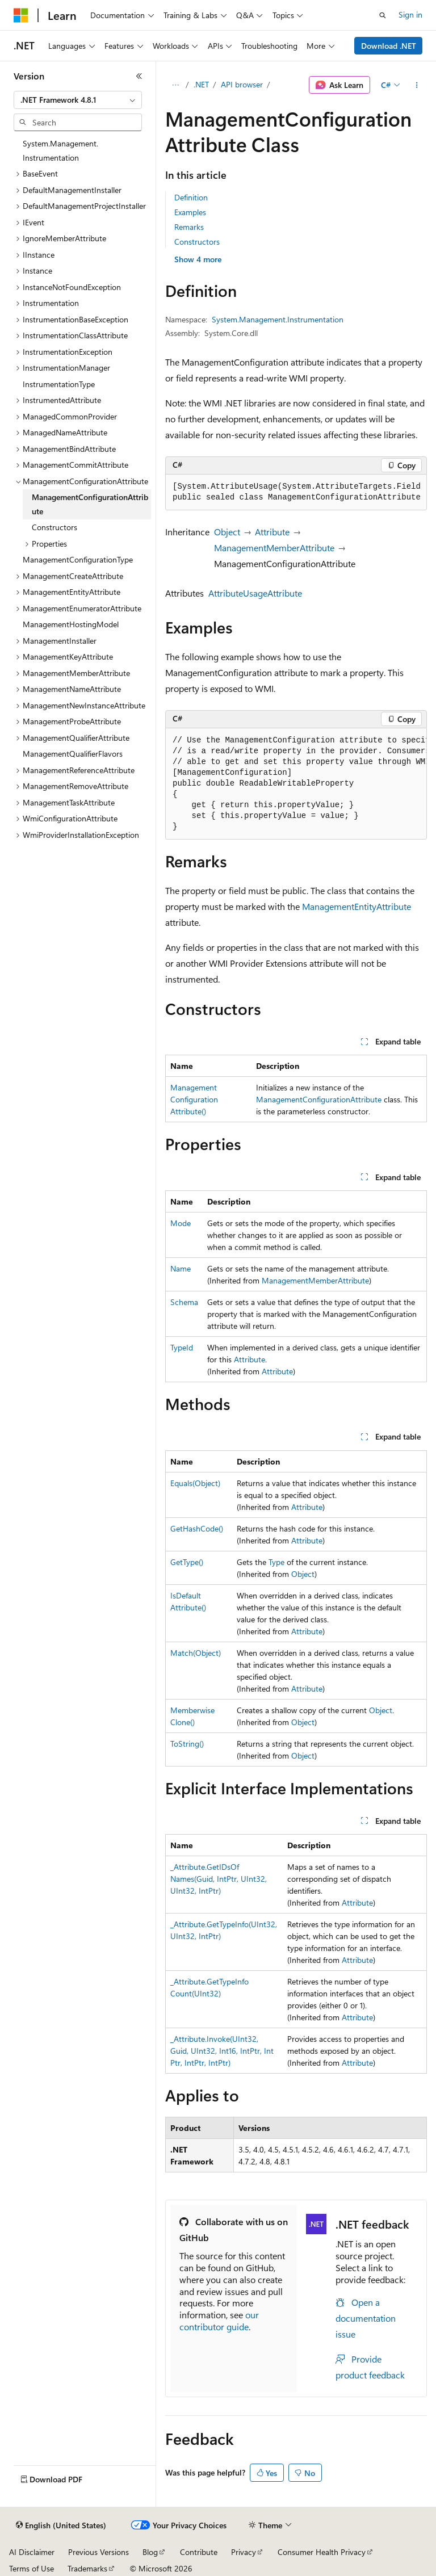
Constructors (197, 241)
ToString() (187, 1743)
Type (276, 1561)
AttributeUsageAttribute (255, 593)
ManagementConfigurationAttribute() (194, 1099)
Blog (150, 2551)
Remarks (189, 226)
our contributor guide (219, 2320)
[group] (296, 492)
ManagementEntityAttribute (356, 906)
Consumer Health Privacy (322, 2551)
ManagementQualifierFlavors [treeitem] (73, 753)
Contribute (198, 2551)
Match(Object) (195, 1652)
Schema (184, 1302)
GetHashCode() (196, 1528)
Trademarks (87, 2568)
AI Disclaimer (31, 2551)
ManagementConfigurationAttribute (319, 1099)
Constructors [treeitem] (54, 527)
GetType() (186, 1561)
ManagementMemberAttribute (274, 547)
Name (180, 1268)
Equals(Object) (195, 1483)
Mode (180, 1223)
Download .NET (388, 45)
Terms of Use (31, 2568)
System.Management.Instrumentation (277, 319)
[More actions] (417, 85)
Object (227, 532)
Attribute (272, 532)
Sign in (410, 14)
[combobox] (78, 100)
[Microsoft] (21, 15)
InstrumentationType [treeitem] (59, 384)
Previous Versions (98, 2551)
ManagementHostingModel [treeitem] (71, 624)
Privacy (243, 2551)
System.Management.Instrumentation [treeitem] (60, 150)
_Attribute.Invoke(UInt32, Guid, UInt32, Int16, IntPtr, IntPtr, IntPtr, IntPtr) (222, 2050)
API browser (242, 84)
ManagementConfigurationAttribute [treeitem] (90, 504)
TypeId (181, 1347)
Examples (190, 212)
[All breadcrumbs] (175, 85)
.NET (201, 84)
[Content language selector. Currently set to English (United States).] (61, 2525)
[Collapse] (139, 76)
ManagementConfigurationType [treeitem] (78, 559)
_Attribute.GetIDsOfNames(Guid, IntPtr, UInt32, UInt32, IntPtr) (218, 1878)
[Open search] (382, 15)
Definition (191, 197)
